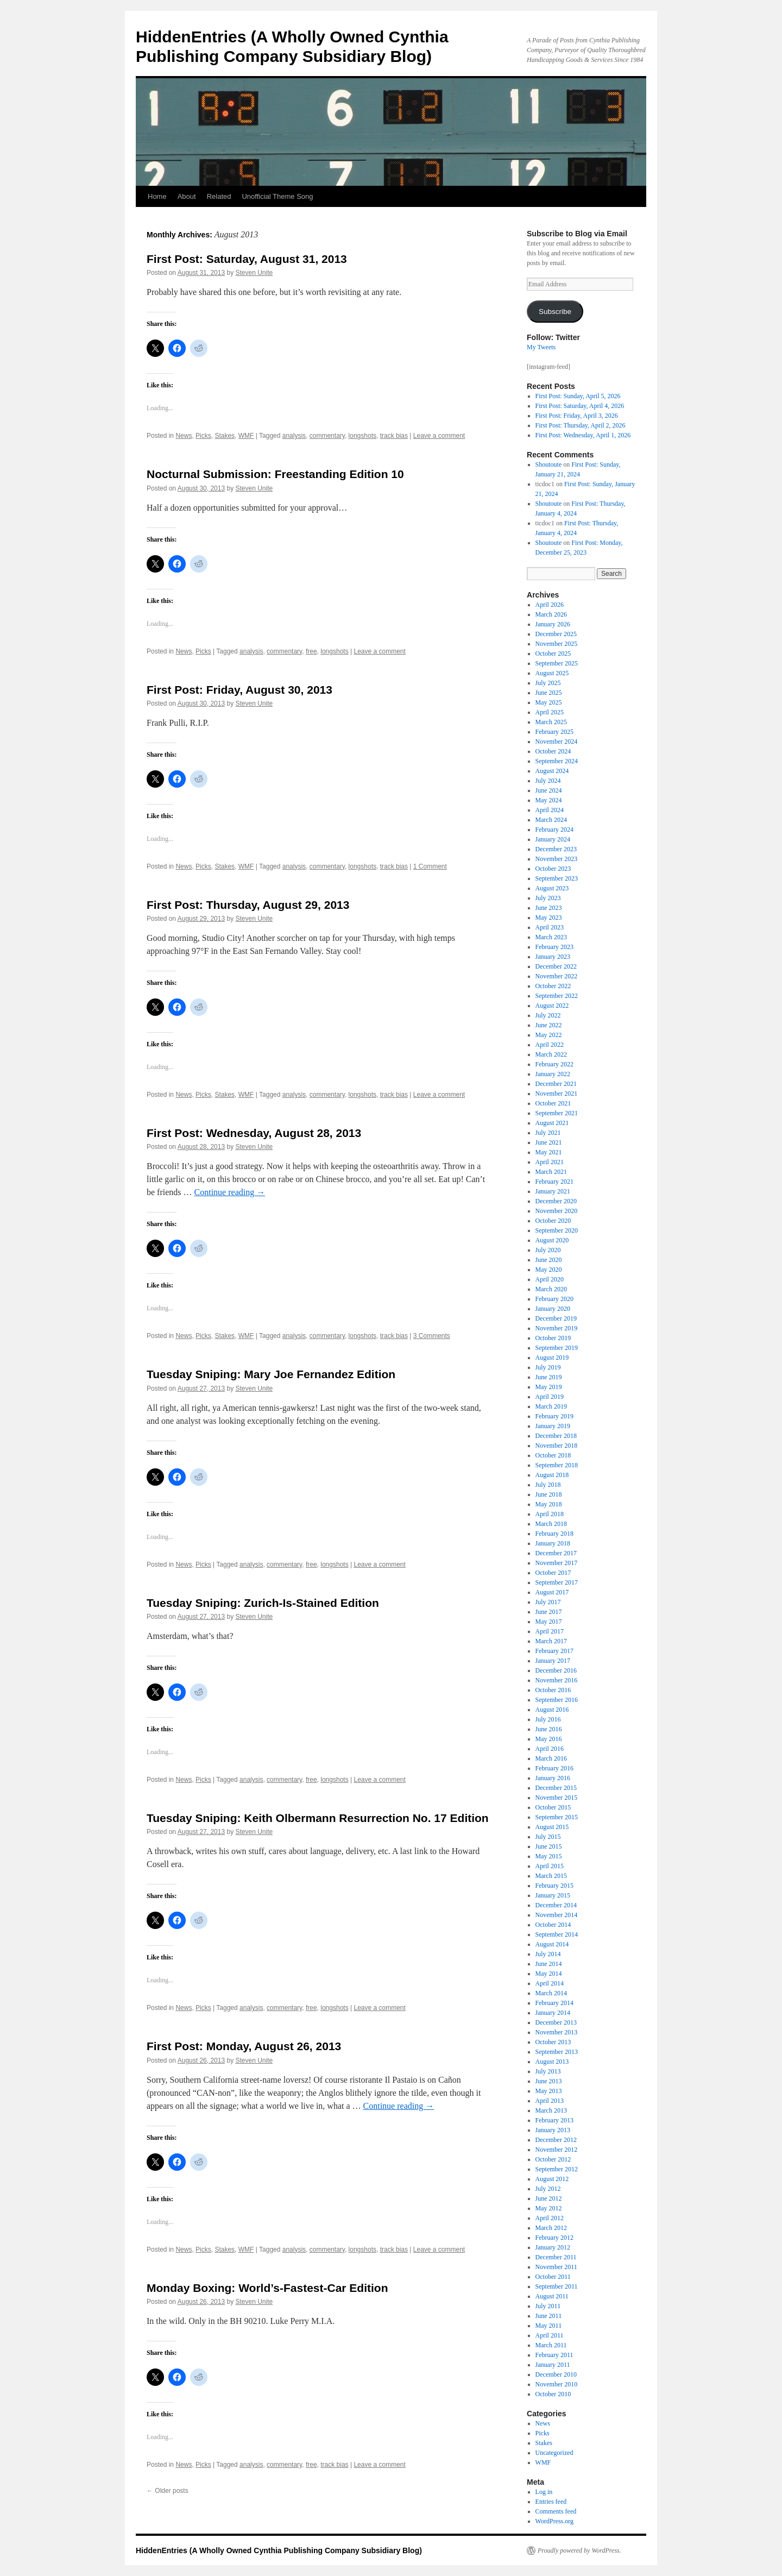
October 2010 (553, 2394)
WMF (246, 435)
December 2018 (556, 1436)
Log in (544, 2492)
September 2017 (556, 1582)
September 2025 (556, 663)
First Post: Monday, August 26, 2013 (244, 2046)
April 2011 (549, 2335)
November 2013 (556, 2032)
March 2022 (551, 1054)
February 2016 (554, 1768)
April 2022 (549, 1044)
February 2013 (554, 2120)
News (183, 435)
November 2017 (556, 1563)
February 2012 (554, 2237)
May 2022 (548, 1035)
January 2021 (552, 1191)
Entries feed (551, 2501)
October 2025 (553, 653)
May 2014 (548, 1973)
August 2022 (552, 1005)
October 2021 (553, 1103)
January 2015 (552, 1895)
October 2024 (553, 751)
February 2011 (554, 2355)
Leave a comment (439, 435)
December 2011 (556, 2257)
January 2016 (552, 1778)
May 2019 (548, 1387)
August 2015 (552, 1827)
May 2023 (548, 917)
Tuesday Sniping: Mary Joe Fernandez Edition (271, 1374)
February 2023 (554, 947)
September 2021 (556, 1113)
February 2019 (554, 1416)
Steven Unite (254, 273)
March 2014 (551, 1993)
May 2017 (548, 1621)
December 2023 (556, 849)
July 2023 (548, 898)
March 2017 (551, 1641)
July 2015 (548, 1836)
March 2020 (551, 1289)
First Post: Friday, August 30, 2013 (239, 689)
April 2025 (549, 712)
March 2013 (551, 2110)
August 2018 (552, 1475)
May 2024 (548, 800)
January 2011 (552, 2364)
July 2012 (548, 2188)
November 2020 (556, 1211)
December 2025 (556, 634)
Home (157, 196)
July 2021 (548, 1132)
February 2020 (554, 1299)
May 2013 (548, 2091)
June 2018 (548, 1494)
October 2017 (553, 1572)
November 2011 (556, 2267)
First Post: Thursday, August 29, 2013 (248, 905)
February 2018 (554, 1533)
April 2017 (549, 1631)
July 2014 (548, 1954)
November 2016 (556, 1680)
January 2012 (552, 2247)
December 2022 (556, 966)
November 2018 (556, 1445)
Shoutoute (548, 464)
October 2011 (553, 2276)
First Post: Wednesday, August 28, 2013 (254, 1133)
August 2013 (552, 2061)
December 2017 (556, 1553)
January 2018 (552, 1543)
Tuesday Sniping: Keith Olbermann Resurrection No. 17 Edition (318, 1818)
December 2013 (556, 2022)
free (311, 651)
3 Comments (431, 1336)
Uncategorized (554, 2452)
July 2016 (548, 1719)
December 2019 (556, 1318)
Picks (203, 435)
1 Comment (430, 866)
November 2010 (556, 2384)
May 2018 (548, 1504)
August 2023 (552, 888)
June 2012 (548, 2198)
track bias (394, 435)
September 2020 (556, 1230)
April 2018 (549, 1514)
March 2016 (551, 1758)
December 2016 (556, 1670)
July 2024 (548, 780)
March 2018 (551, 1524)
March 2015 (551, 1876)
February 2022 (554, 1064)
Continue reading (230, 1192)
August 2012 (552, 2179)
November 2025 (556, 644)
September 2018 (556, 1465)
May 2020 (548, 1269)
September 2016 (556, 1700)
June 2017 (548, 1612)
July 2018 (548, 1484)
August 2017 (552, 1592)
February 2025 (554, 732)
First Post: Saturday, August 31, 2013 (247, 259)
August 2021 (552, 1123)
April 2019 (549, 1396)
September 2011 (556, 2286)
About (187, 196)
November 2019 (556, 1328)
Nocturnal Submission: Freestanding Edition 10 (275, 474)
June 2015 (548, 1846)
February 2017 (554, 1651)
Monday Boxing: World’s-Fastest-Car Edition (267, 2288)
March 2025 (551, 722)
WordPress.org (554, 2521)
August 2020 (552, 1240)
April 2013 (549, 2100)
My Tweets (541, 347)
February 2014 (554, 2003)
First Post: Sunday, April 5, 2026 (578, 396)
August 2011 (552, 2296)
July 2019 (548, 1367)
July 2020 (548, 1250)
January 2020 (552, 1308)
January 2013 (552, 2130)
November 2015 (556, 1797)
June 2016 (548, 1729)
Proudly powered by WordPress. (579, 2550)
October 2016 (553, 1690)
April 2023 (549, 927)
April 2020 (549, 1279)
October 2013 (553, 2042)
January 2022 (552, 1074)
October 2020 (553, 1220)
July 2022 (548, 1015)
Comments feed (556, 2511)
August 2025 (552, 673)
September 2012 (556, 2169)
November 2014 (556, 1915)
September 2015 (556, 1817)
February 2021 (554, 1181)
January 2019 (552, 1426)
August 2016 (552, 1709)
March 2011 (551, 2345)
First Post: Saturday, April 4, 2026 (580, 406)
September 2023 (556, 878)
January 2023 (552, 956)
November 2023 (556, 859)
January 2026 (552, 624)
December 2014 (556, 1905)
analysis (294, 435)
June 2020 (548, 1260)
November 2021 (556, 1093)
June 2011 (548, 2316)
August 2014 (552, 1944)
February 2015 (554, 1885)
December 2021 (556, 1084)
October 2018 (553, 1455)
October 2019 (553, 1338)
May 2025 (548, 702)
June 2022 (548, 1025)
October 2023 (553, 868)
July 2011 (548, 2306)
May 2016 (548, 1739)
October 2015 (553, 1807)
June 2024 (548, 790)
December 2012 (556, 2140)
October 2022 (553, 986)
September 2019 (556, 1348)
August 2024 (552, 771)
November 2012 (556, 2149)
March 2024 (551, 820)
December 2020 (556, 1201)
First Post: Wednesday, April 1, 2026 (583, 435)
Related (219, 196)
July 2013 (548, 2071)
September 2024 (556, 761)
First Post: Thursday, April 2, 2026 (580, 425)
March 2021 (551, 1172)
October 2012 (553, 2159)
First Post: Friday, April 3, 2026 (576, 415)
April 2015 (549, 1866)
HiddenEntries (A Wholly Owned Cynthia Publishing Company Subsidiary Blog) (279, 2550)
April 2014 (549, 1983)
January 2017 (552, 1660)
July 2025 (548, 683)
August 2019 (552, 1357)
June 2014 (548, 1964)
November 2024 (556, 741)
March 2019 (551, 1406)
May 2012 (548, 2208)
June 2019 (548, 1377)
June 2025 (548, 692)
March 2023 (551, 937)
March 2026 (551, 614)
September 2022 (556, 996)
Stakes (225, 435)
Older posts (167, 2491)
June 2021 (548, 1142)
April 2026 (549, 604)
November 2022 (556, 976)
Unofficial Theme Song (277, 196)
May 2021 (548, 1152)
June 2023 (548, 908)
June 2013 (548, 2081)
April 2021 (549, 1162)
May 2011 (548, 2325)
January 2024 (552, 839)
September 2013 (556, 2052)
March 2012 (551, 2228)
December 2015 (556, 1788)
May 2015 (548, 1856)
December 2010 (556, 2374)
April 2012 (549, 2218)
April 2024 (549, 810)
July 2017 (548, 1602)
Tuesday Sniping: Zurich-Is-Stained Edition (263, 1603)
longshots (362, 435)
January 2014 (552, 2012)
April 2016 (549, 1748)
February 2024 (554, 829)
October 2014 (553, 1924)
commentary (327, 435)
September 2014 (556, 1934)
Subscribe (555, 311)
